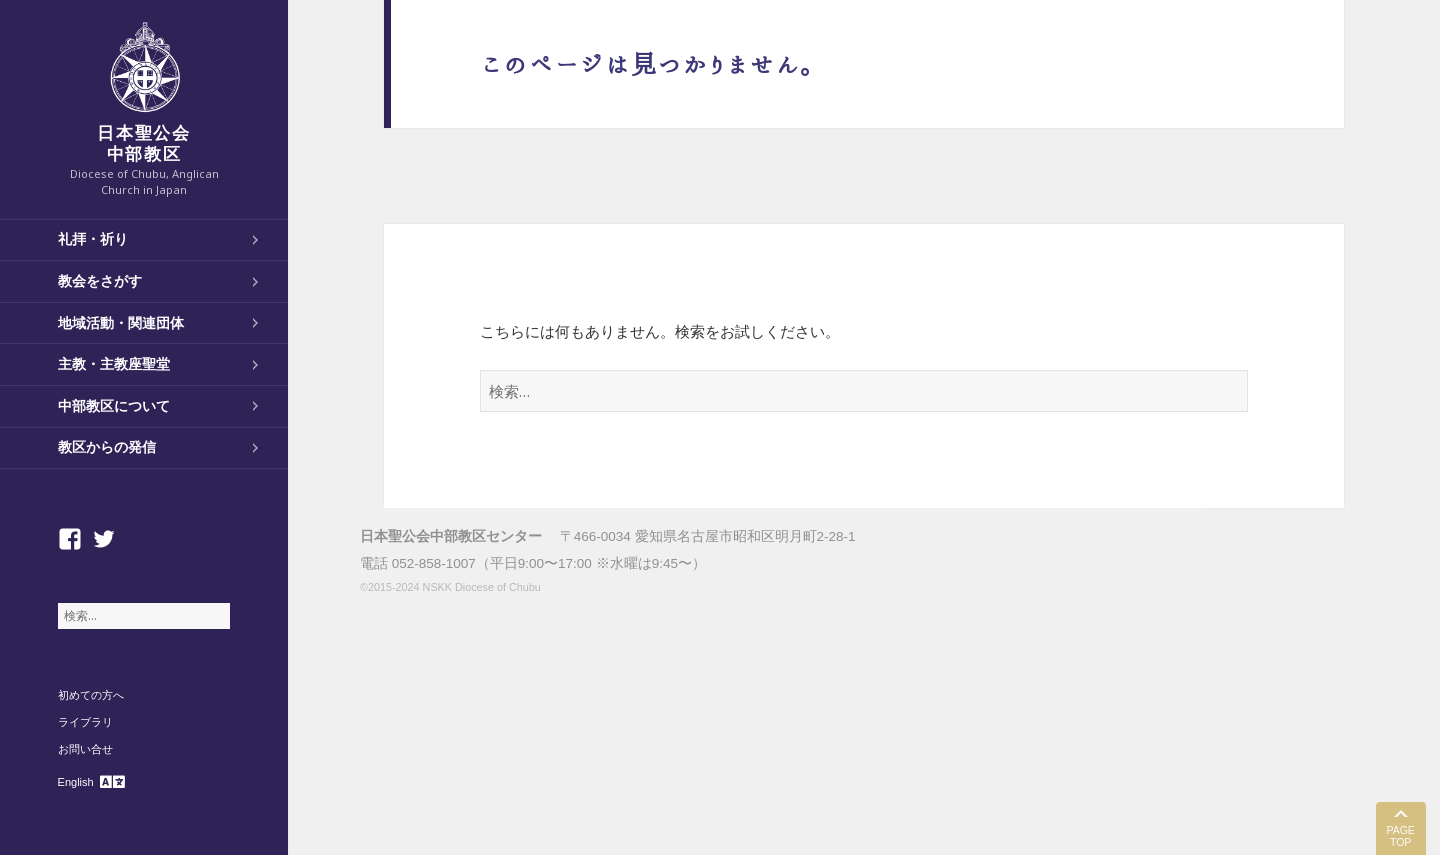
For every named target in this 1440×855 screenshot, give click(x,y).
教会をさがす (100, 281)
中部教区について (114, 406)
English (76, 782)
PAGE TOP (1400, 836)
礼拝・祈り (93, 239)
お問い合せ (85, 749)
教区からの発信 (107, 447)
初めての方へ (91, 695)
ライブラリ (85, 722)
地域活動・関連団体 (121, 323)
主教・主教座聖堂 (114, 364)
